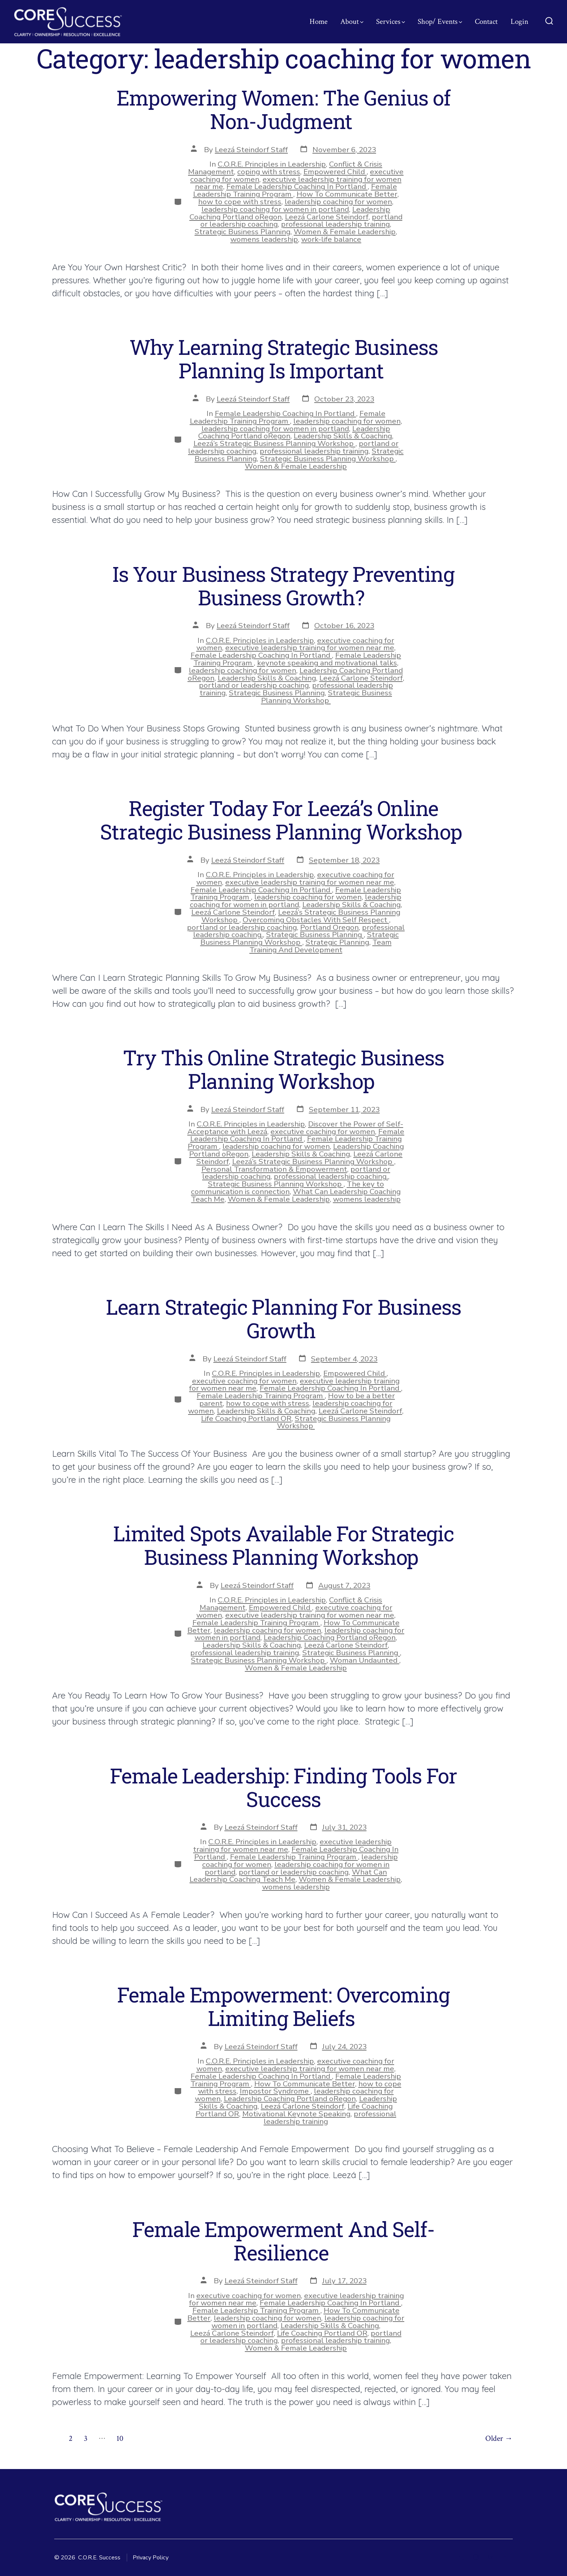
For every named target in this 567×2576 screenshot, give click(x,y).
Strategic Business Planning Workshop (328, 459)
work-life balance (331, 239)
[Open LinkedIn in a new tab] (490, 2557)
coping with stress (268, 172)
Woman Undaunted (364, 1660)
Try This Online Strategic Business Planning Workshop (283, 1069)
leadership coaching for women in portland (275, 209)
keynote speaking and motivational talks (327, 663)
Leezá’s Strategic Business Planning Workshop (274, 443)
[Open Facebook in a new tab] (462, 2557)
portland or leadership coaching (254, 685)
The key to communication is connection (287, 1188)
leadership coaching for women (338, 202)
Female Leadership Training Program (287, 417)
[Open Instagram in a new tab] (476, 2557)
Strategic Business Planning (242, 232)
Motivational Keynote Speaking (296, 2114)
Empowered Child (335, 172)
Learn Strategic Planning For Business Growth (283, 1318)
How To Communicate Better (347, 194)
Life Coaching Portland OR (246, 1418)
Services (390, 21)
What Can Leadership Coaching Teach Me (288, 1876)
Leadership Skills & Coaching (343, 436)
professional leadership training (335, 224)
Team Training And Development (321, 946)
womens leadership (264, 239)
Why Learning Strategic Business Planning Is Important (283, 359)
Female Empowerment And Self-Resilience (283, 2241)
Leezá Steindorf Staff (251, 150)
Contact (486, 21)
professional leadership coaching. (331, 1176)
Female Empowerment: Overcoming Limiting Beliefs (283, 2006)
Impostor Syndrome (275, 2091)
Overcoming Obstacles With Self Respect (316, 920)
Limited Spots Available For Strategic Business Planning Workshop (283, 1545)
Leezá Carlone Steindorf (326, 217)
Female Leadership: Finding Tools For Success (283, 1787)
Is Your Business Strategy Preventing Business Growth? (283, 586)
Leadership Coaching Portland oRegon (330, 1637)
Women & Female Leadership (345, 232)
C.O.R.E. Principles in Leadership (272, 164)
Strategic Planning (337, 942)
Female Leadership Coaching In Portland (297, 186)
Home (319, 21)
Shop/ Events (440, 21)
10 (119, 2438)
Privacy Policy (151, 2558)
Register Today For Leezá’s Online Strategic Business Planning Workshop (283, 820)
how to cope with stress (239, 202)
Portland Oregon (329, 927)
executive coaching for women (322, 1131)
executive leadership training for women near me (309, 648)
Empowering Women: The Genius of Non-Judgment (283, 109)
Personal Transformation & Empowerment (274, 1169)
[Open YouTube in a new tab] (505, 2557)
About (351, 21)
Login (519, 21)
